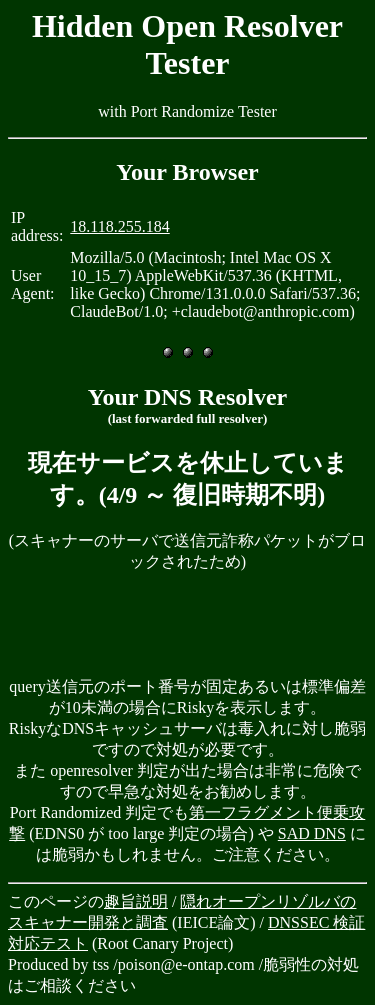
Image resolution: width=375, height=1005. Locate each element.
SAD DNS (312, 833)
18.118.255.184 (119, 226)
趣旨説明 (136, 901)
